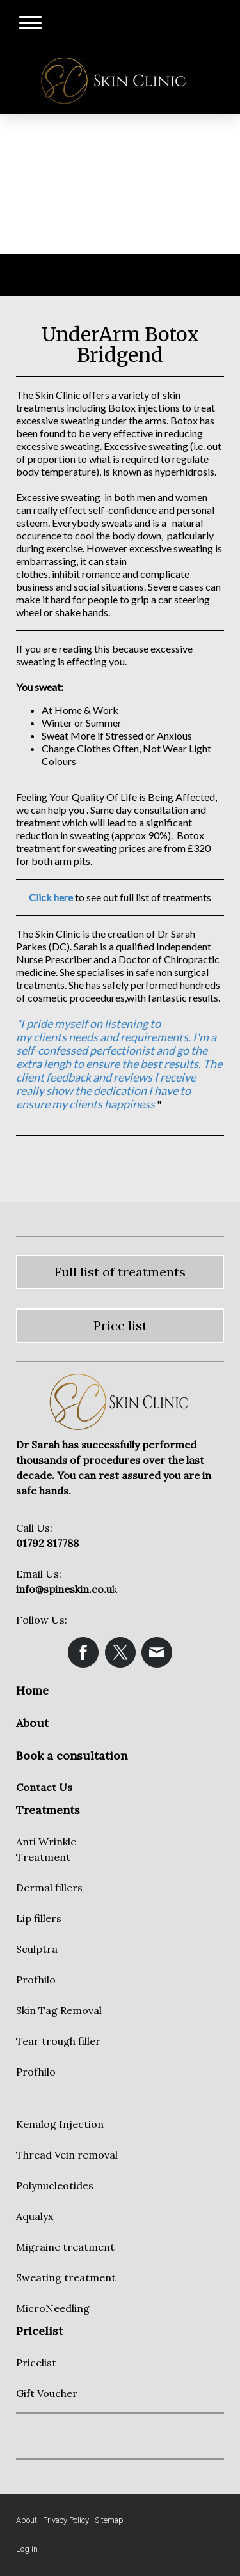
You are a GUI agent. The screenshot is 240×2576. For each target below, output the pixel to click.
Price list (120, 1325)
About (26, 2520)
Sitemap (109, 2520)
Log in (27, 2549)
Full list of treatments (120, 1272)
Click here (51, 897)
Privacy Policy (66, 2520)
